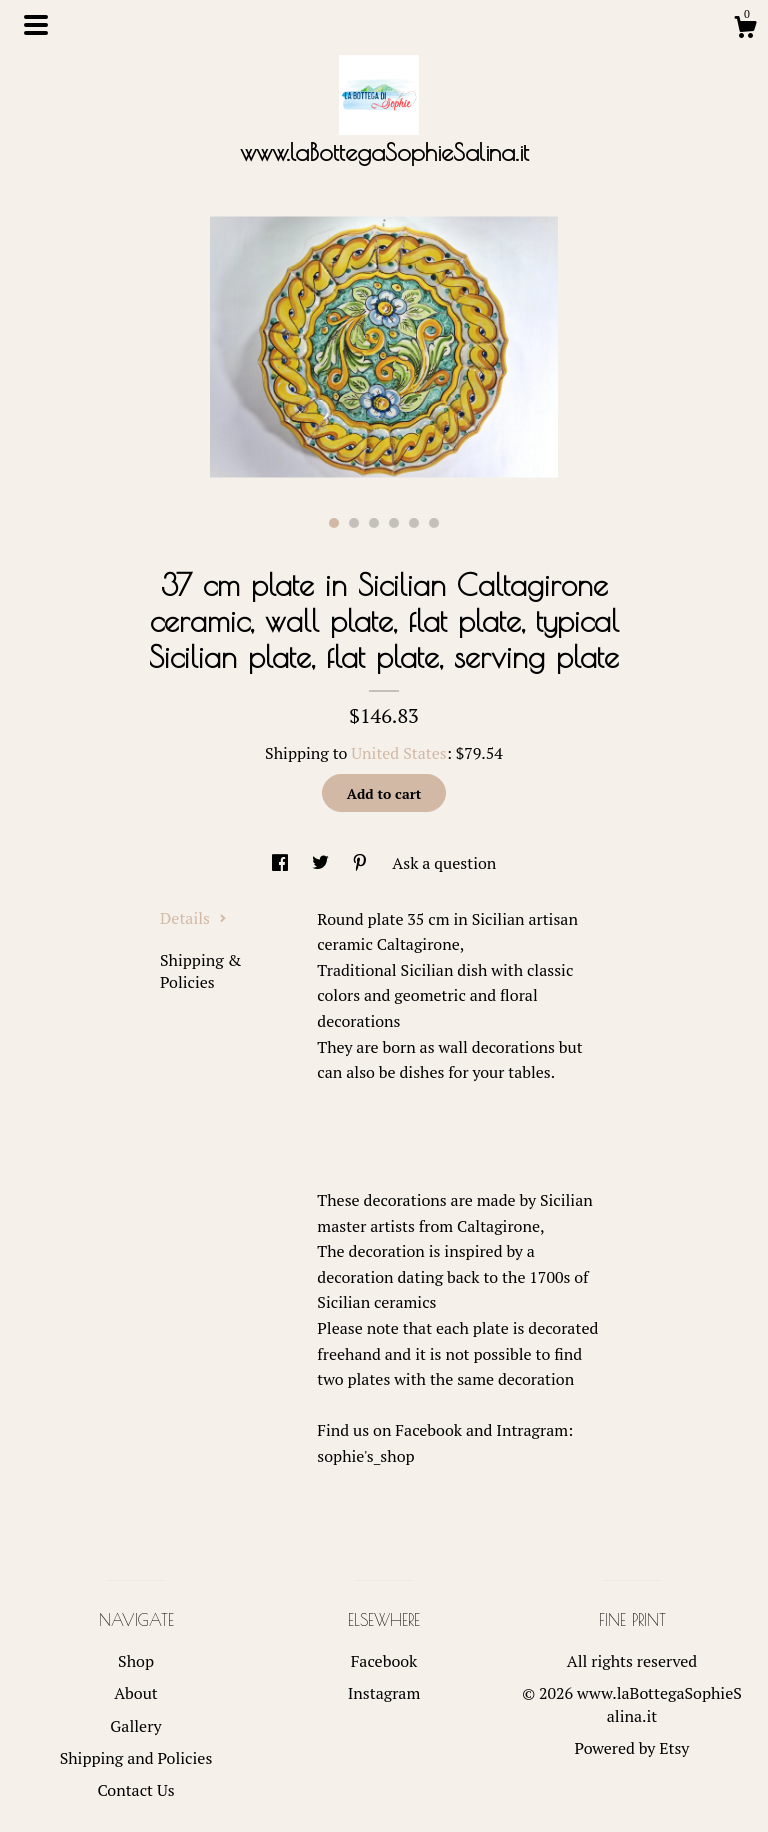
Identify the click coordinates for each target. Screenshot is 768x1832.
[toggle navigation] (36, 25)
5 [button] (414, 523)
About (136, 1693)
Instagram (384, 1693)
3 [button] (374, 523)
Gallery (135, 1726)
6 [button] (434, 523)
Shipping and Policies (136, 1758)
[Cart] (745, 30)
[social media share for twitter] (322, 863)
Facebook (384, 1661)
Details (193, 918)
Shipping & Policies (200, 971)
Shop (136, 1661)
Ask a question (444, 863)
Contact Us (135, 1790)
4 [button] (394, 523)
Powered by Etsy (632, 1748)
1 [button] (334, 523)
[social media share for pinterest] (362, 863)
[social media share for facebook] (282, 863)
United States (398, 753)
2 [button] (354, 523)
